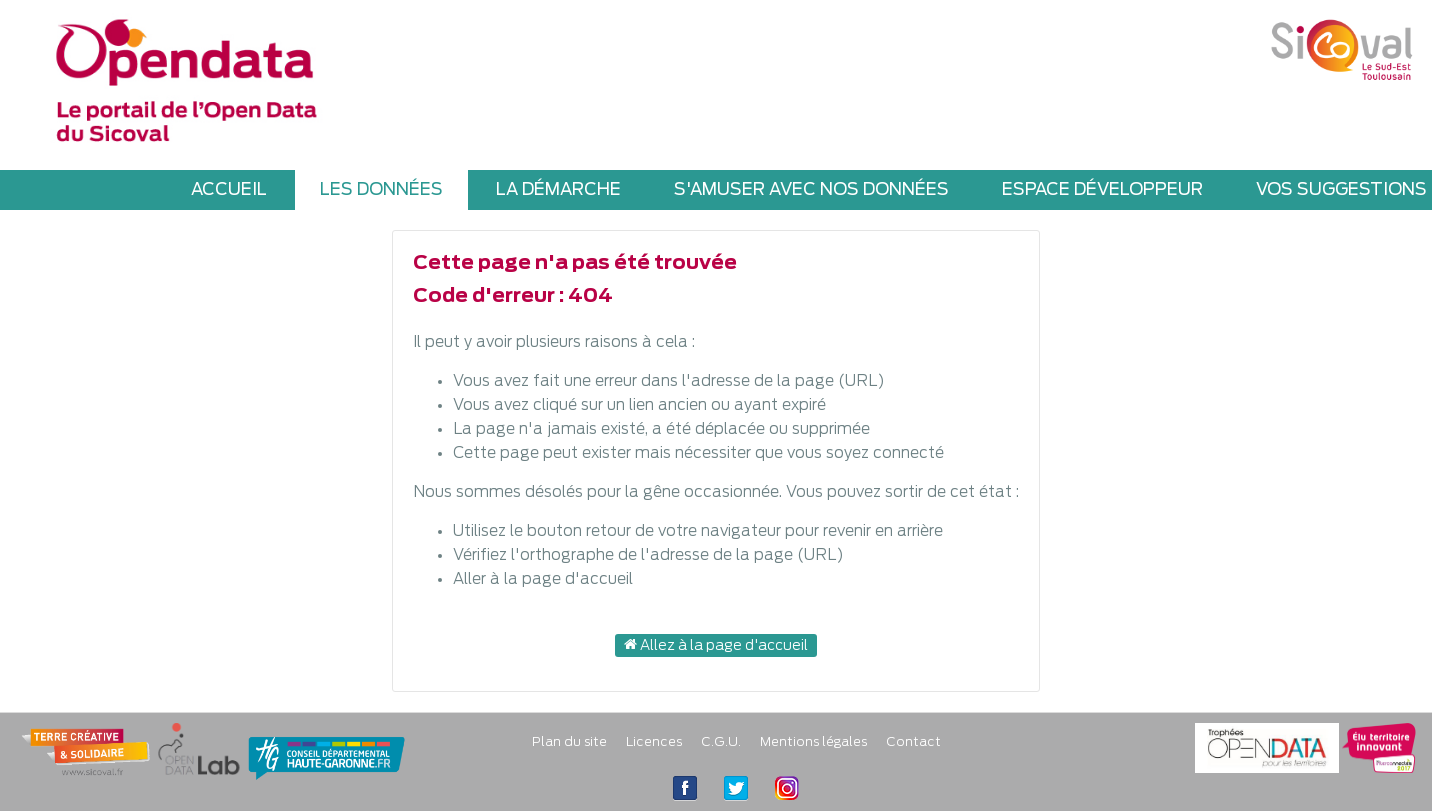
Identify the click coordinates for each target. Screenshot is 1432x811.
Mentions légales (813, 742)
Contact (913, 742)
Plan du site (569, 742)
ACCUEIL (229, 190)
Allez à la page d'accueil (716, 644)
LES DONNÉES (381, 190)
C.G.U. (721, 742)
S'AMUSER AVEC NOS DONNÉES (811, 190)
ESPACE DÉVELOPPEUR (1102, 190)
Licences (654, 742)
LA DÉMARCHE (558, 190)
